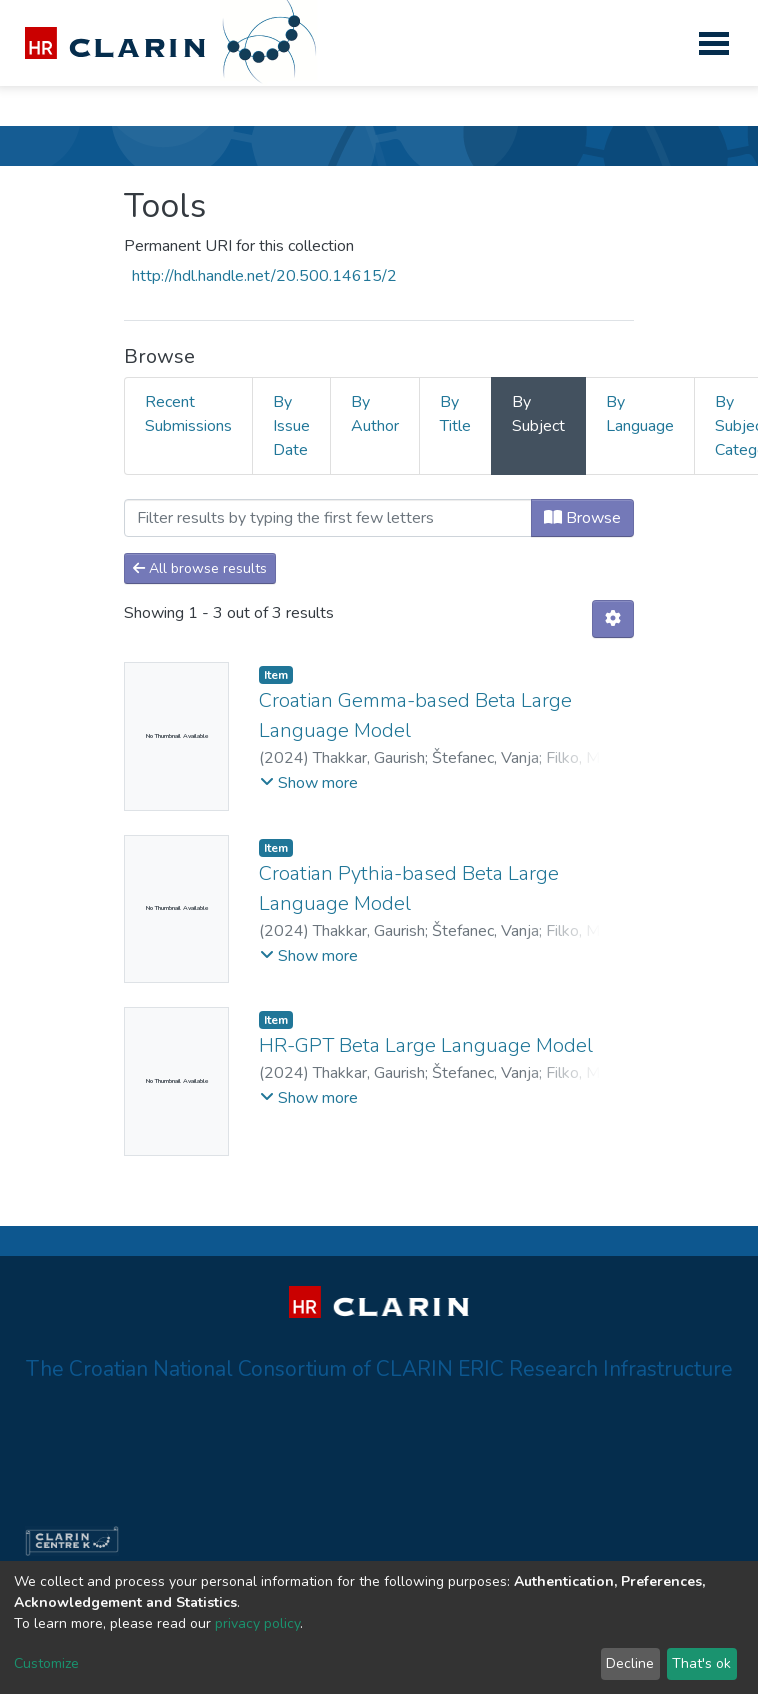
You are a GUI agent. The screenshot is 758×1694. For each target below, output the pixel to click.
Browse (582, 518)
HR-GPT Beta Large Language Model (426, 1045)
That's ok (701, 1663)
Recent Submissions (188, 414)
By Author (375, 414)
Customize (46, 1663)
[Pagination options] (613, 619)
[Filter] (328, 518)
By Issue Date (291, 426)
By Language (640, 414)
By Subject (538, 414)
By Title (455, 414)
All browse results (200, 568)
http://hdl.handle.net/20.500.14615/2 (264, 276)
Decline (630, 1663)
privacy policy (257, 1623)
